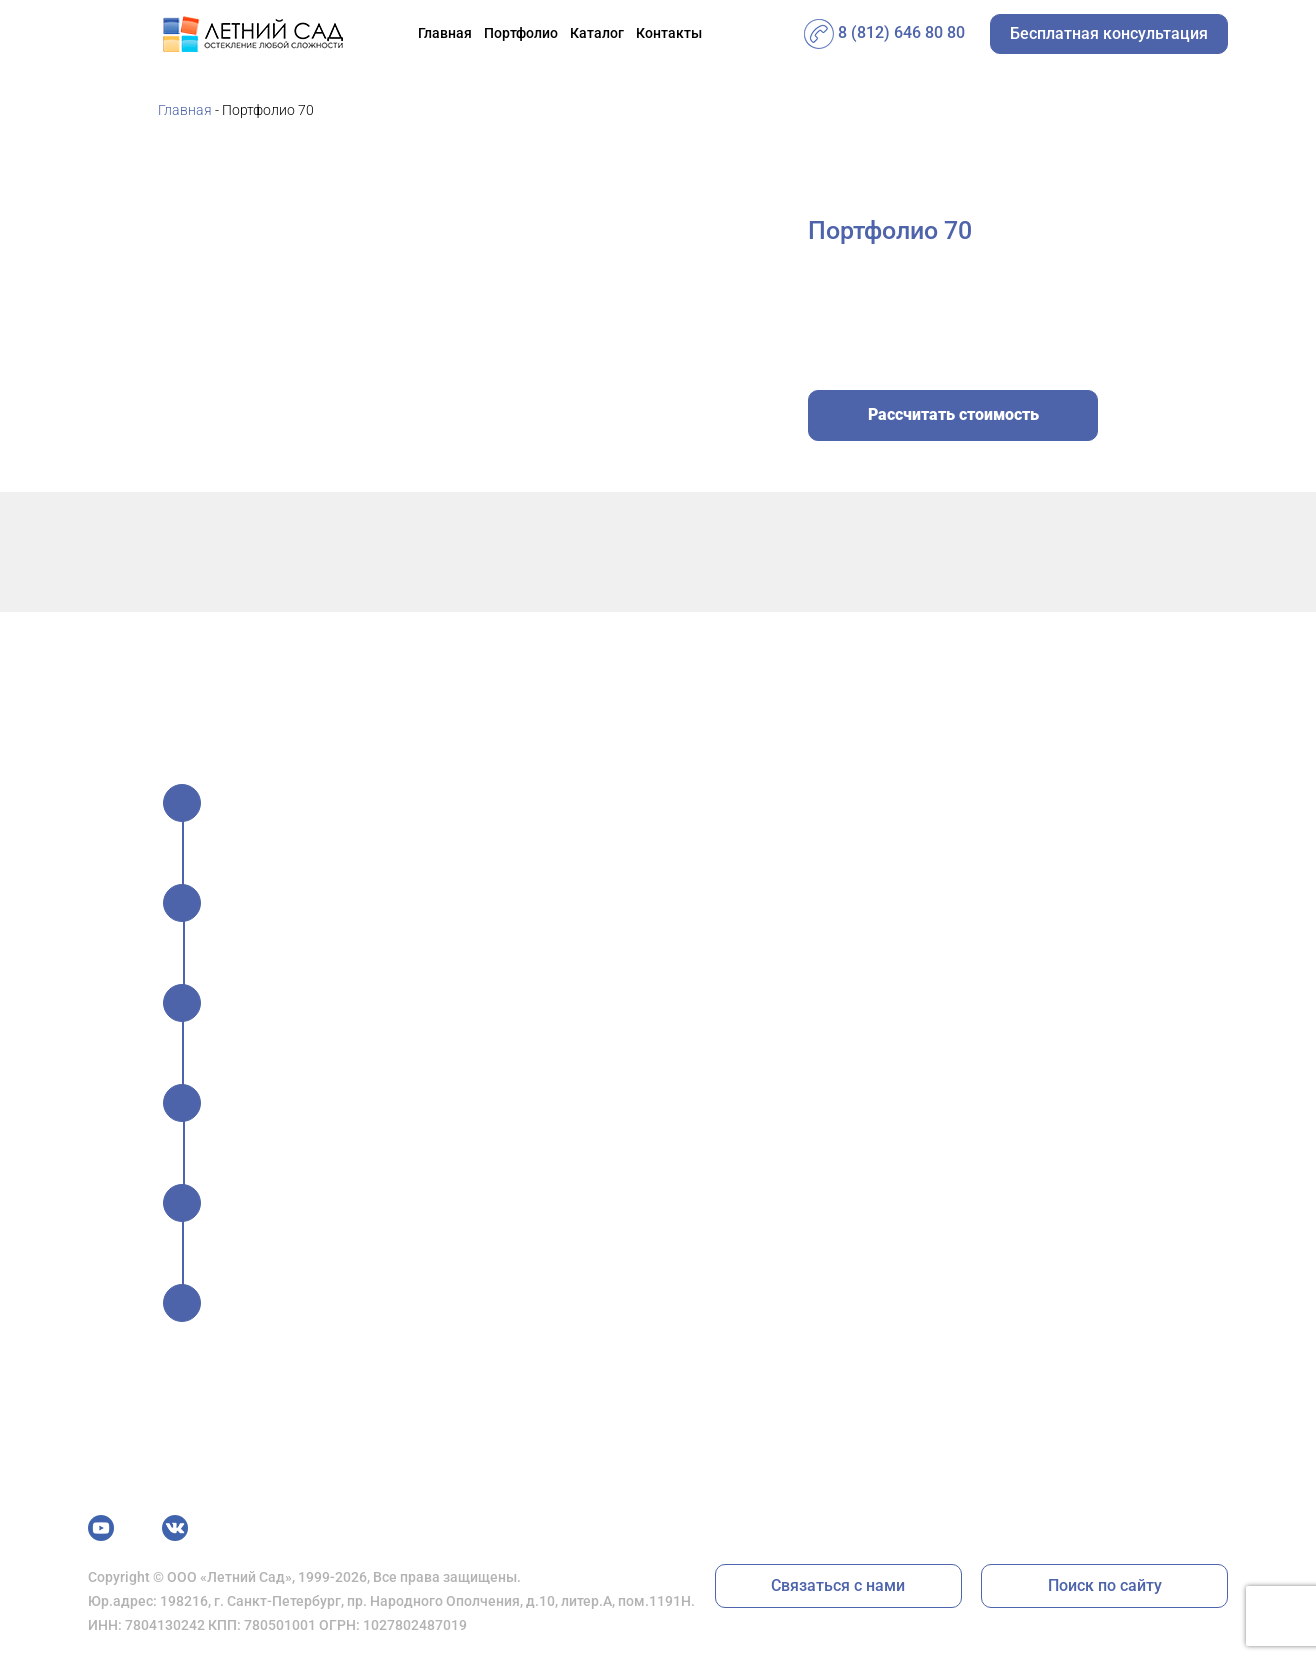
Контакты (669, 33)
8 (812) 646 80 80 (884, 32)
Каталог (597, 33)
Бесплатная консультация (1109, 33)
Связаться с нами (838, 1585)
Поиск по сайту (1105, 1585)
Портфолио (521, 33)
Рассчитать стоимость (953, 414)
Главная (445, 33)
